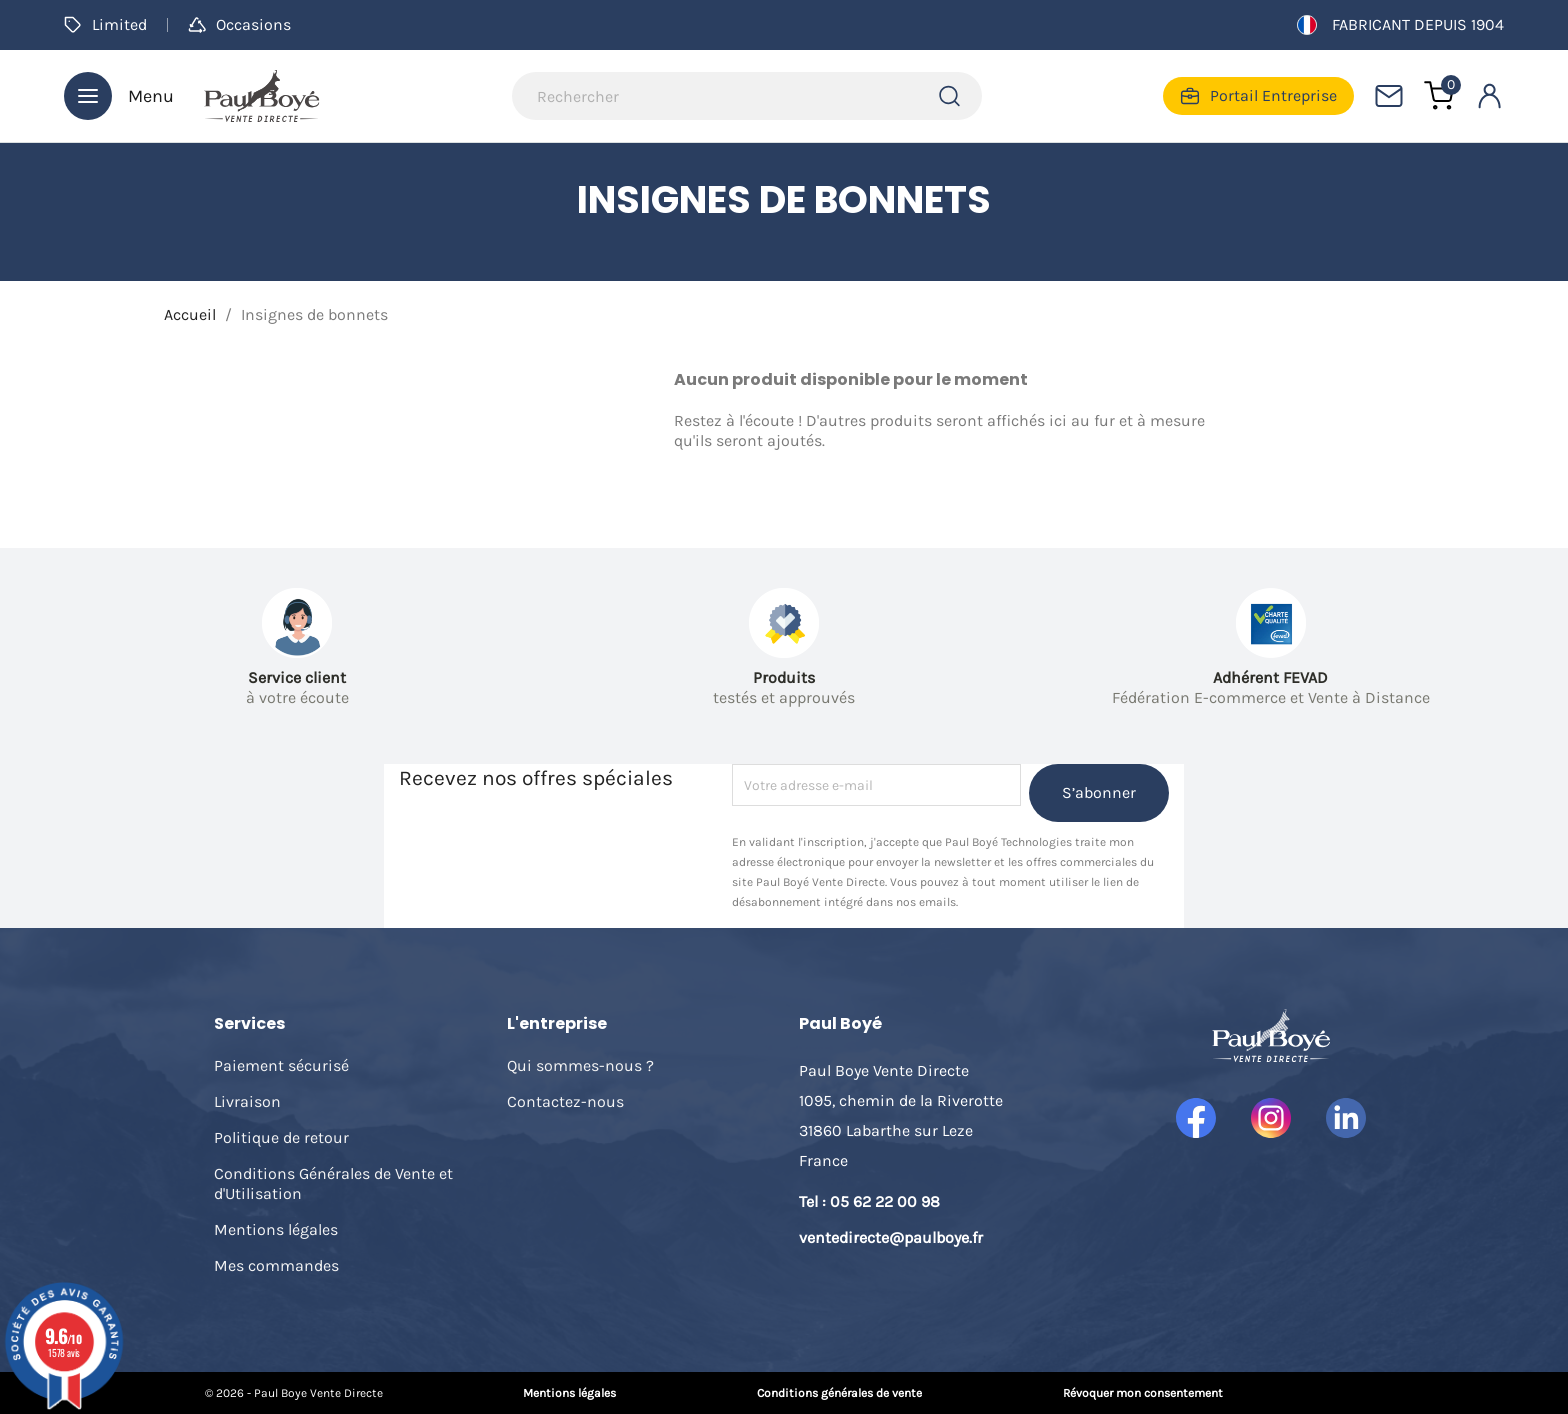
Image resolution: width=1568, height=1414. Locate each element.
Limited (105, 24)
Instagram (1271, 1118)
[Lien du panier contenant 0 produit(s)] (1439, 96)
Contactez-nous (565, 1101)
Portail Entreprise (1258, 96)
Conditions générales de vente (839, 1393)
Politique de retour (281, 1137)
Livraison (247, 1101)
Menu (119, 96)
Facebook (1196, 1118)
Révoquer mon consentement (1143, 1393)
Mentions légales (276, 1229)
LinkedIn (1346, 1118)
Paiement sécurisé (281, 1065)
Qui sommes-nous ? (580, 1065)
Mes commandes (276, 1265)
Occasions (239, 24)
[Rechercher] (747, 96)
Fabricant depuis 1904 (1400, 25)
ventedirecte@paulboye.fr (891, 1237)
